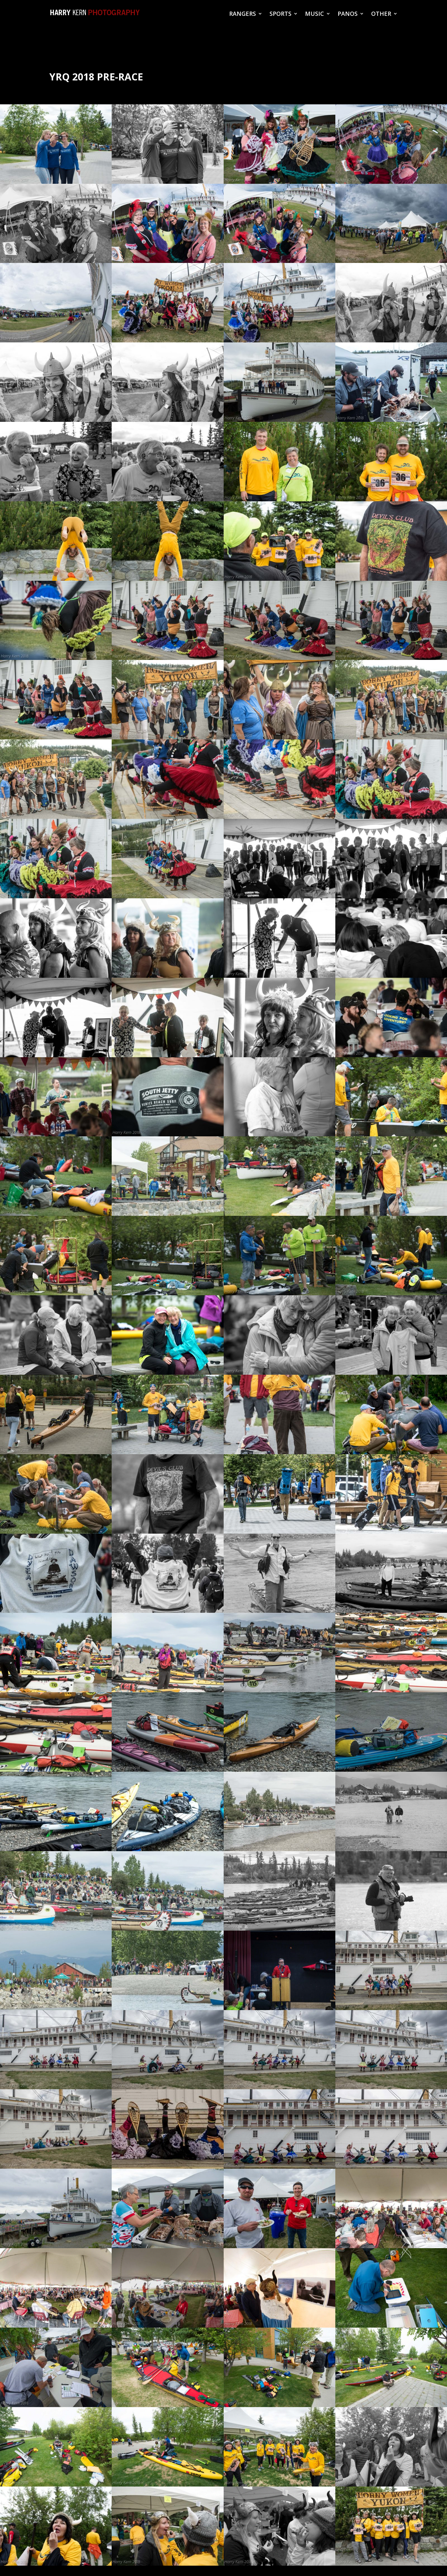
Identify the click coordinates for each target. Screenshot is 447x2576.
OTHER (381, 14)
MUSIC (314, 14)
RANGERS (242, 14)
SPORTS (280, 14)
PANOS (348, 14)
